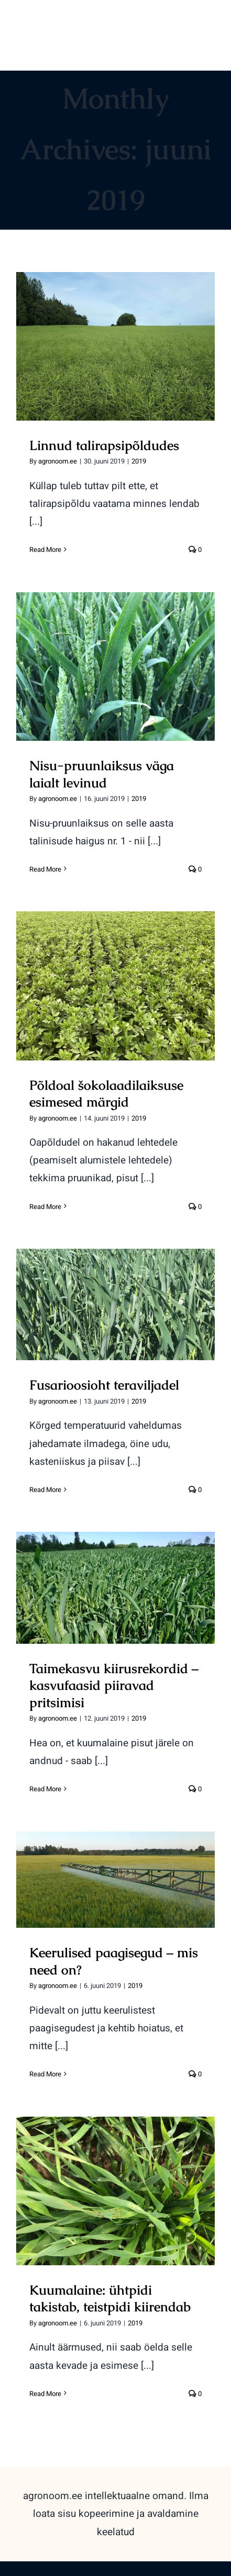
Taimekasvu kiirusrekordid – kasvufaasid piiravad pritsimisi (114, 1685)
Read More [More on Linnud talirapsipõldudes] (45, 550)
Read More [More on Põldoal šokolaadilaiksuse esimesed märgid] (45, 1207)
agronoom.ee (57, 461)
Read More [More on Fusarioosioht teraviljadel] (45, 1490)
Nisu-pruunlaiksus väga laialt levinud (101, 774)
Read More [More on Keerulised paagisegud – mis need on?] (45, 2074)
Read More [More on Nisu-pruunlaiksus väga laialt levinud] (45, 869)
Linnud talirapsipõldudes (104, 445)
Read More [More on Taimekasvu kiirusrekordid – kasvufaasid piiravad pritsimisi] (45, 1789)
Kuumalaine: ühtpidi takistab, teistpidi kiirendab (110, 2298)
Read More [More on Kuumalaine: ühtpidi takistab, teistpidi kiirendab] (45, 2394)
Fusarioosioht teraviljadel (104, 1384)
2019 (138, 461)
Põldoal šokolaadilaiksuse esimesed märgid (106, 1094)
